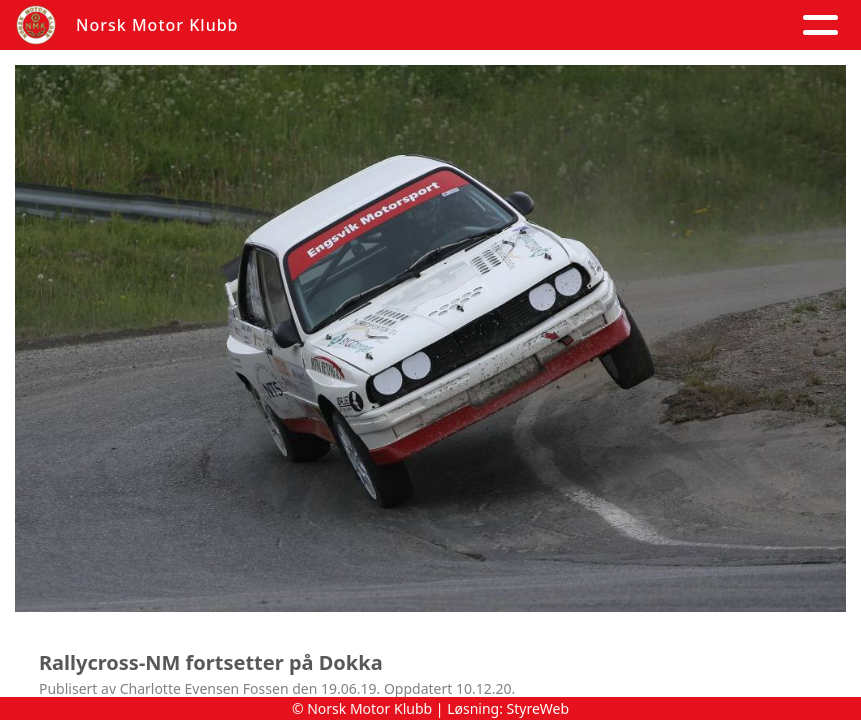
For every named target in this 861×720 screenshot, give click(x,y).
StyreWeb (538, 708)
